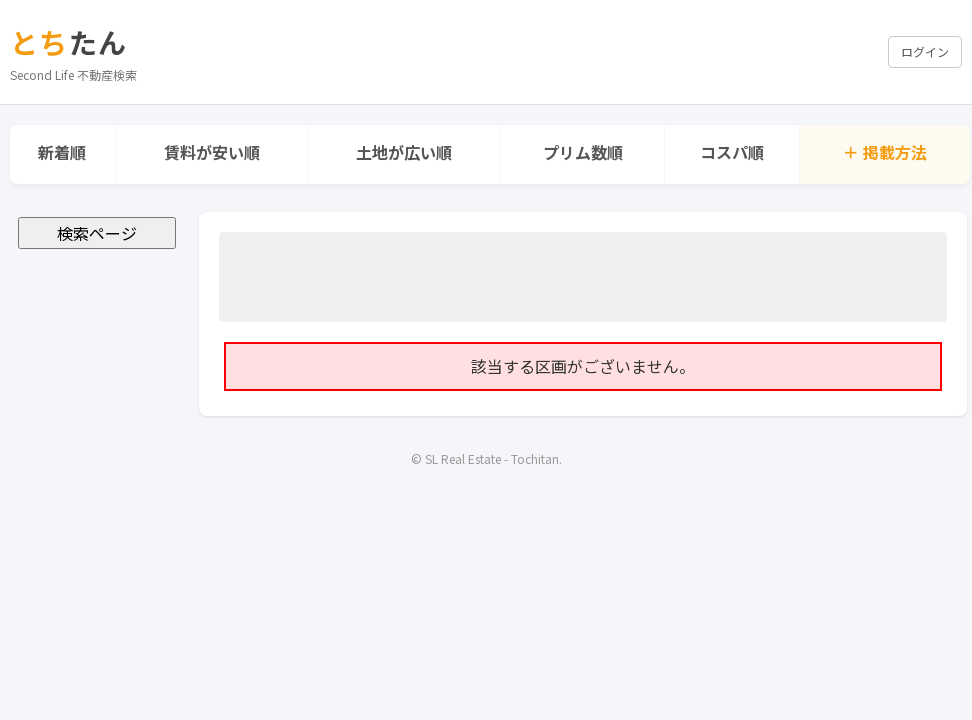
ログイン (925, 51)
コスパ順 (732, 152)
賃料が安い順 (212, 152)
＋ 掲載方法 (885, 152)
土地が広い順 (404, 152)
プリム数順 (583, 152)
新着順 (62, 152)
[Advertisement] (583, 277)
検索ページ (97, 233)
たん (69, 42)
